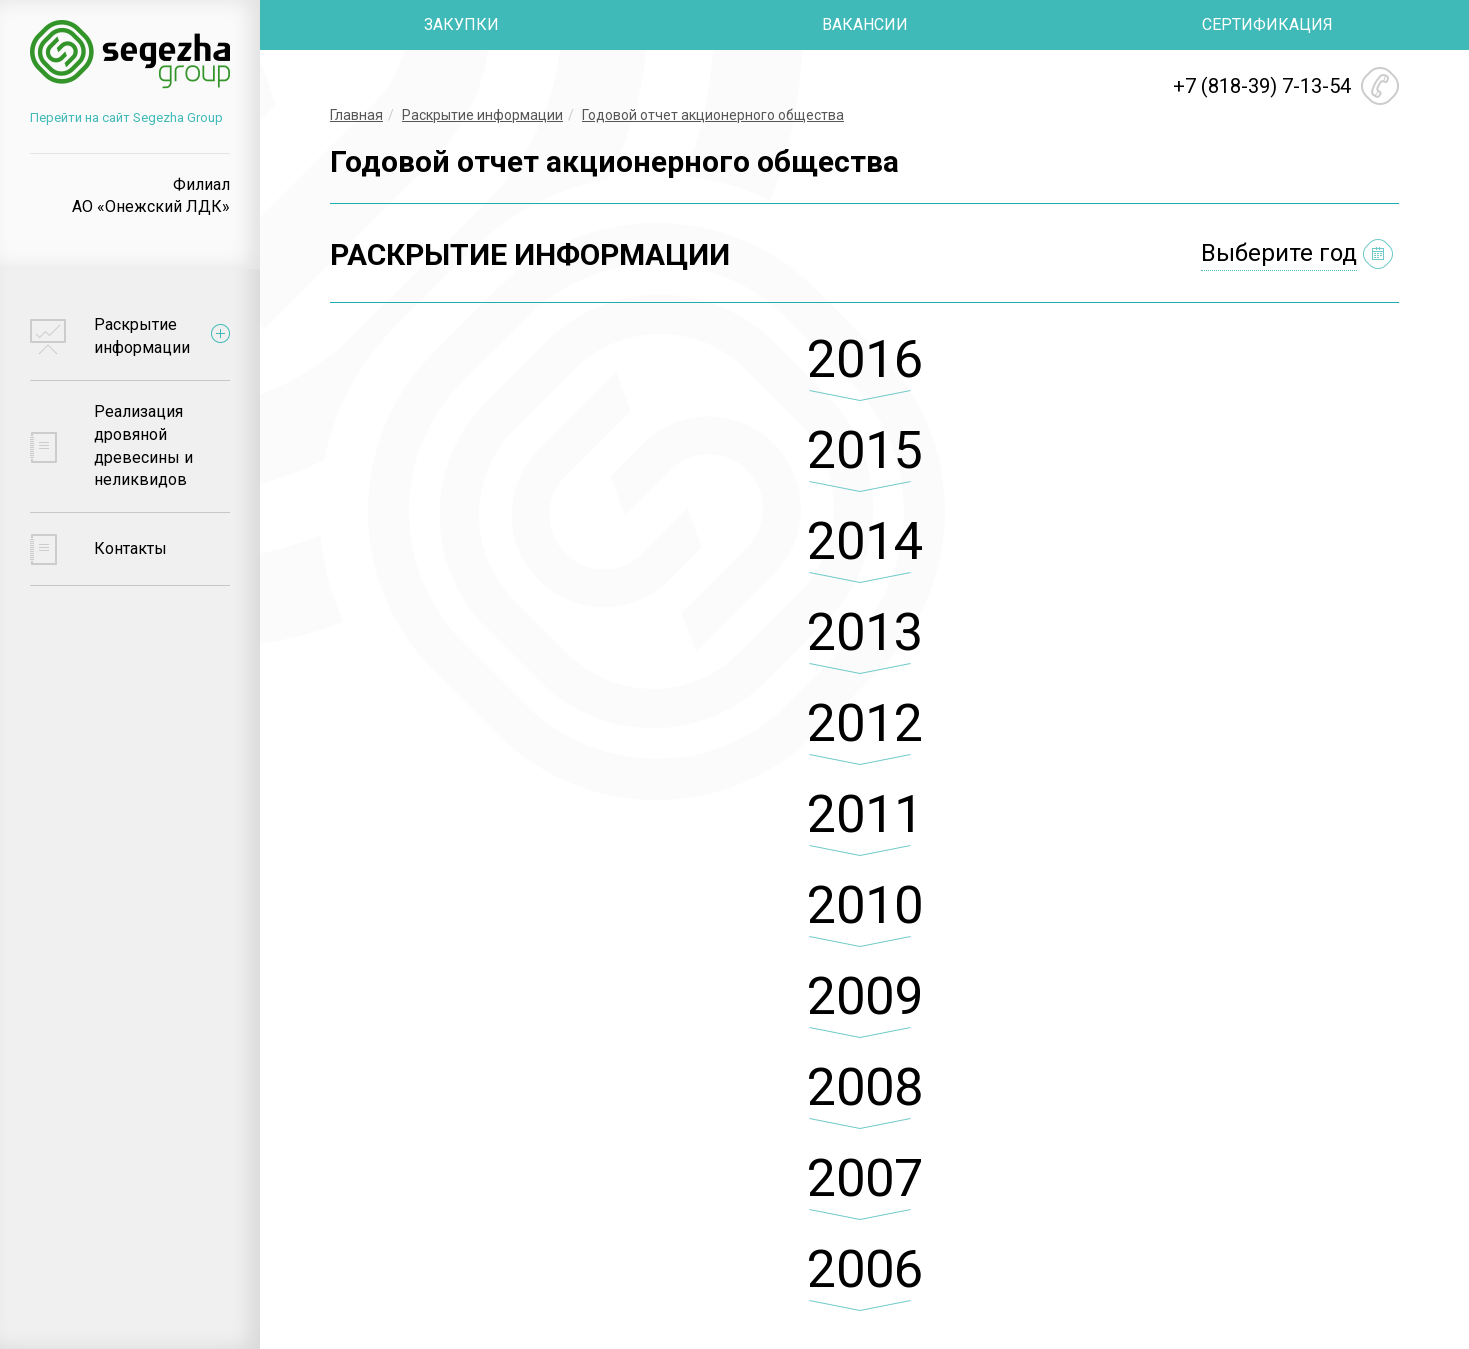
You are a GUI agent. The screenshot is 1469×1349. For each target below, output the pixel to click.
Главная (356, 115)
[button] (864, 376)
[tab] (864, 376)
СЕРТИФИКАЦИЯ (1267, 24)
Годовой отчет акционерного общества (713, 115)
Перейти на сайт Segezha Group (126, 117)
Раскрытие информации (482, 115)
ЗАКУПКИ (461, 24)
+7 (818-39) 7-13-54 (1262, 86)
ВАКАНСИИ (865, 24)
